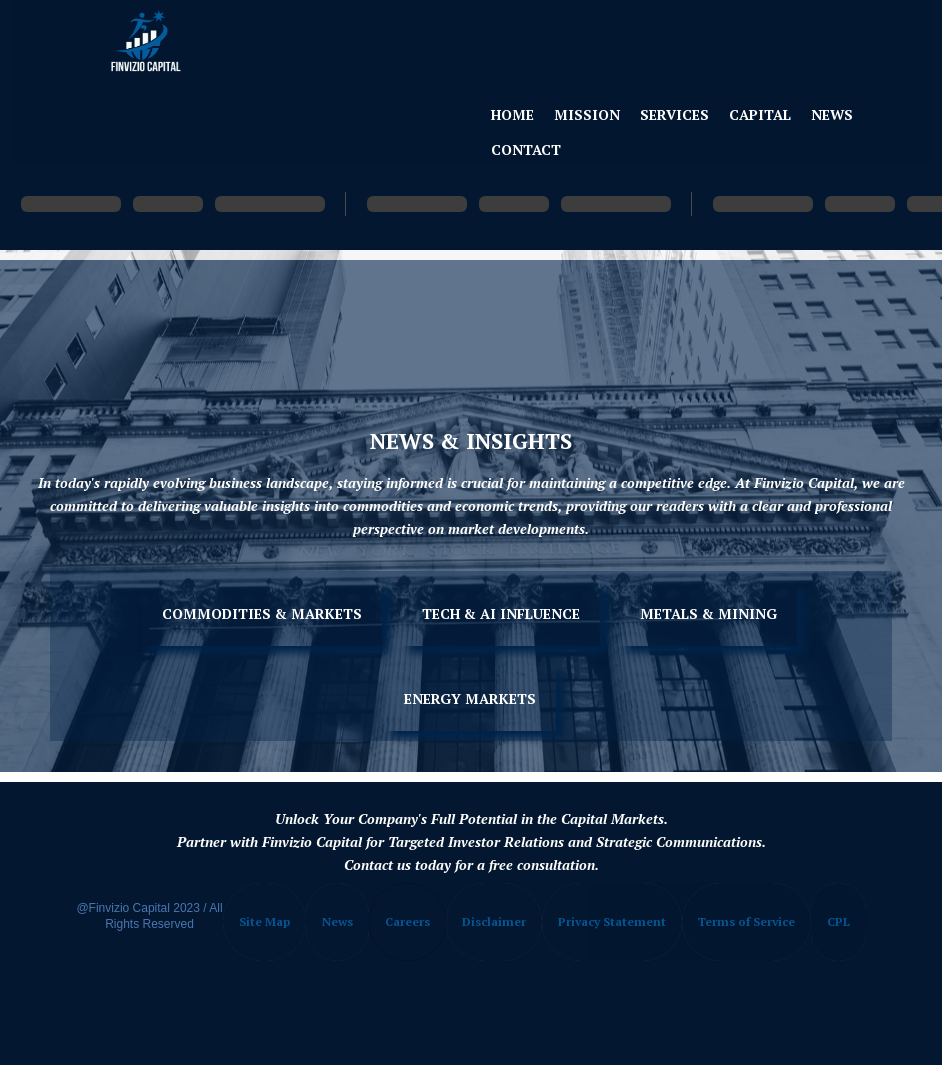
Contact (526, 149)
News (832, 114)
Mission (587, 114)
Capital (760, 114)
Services (674, 114)
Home (512, 114)
